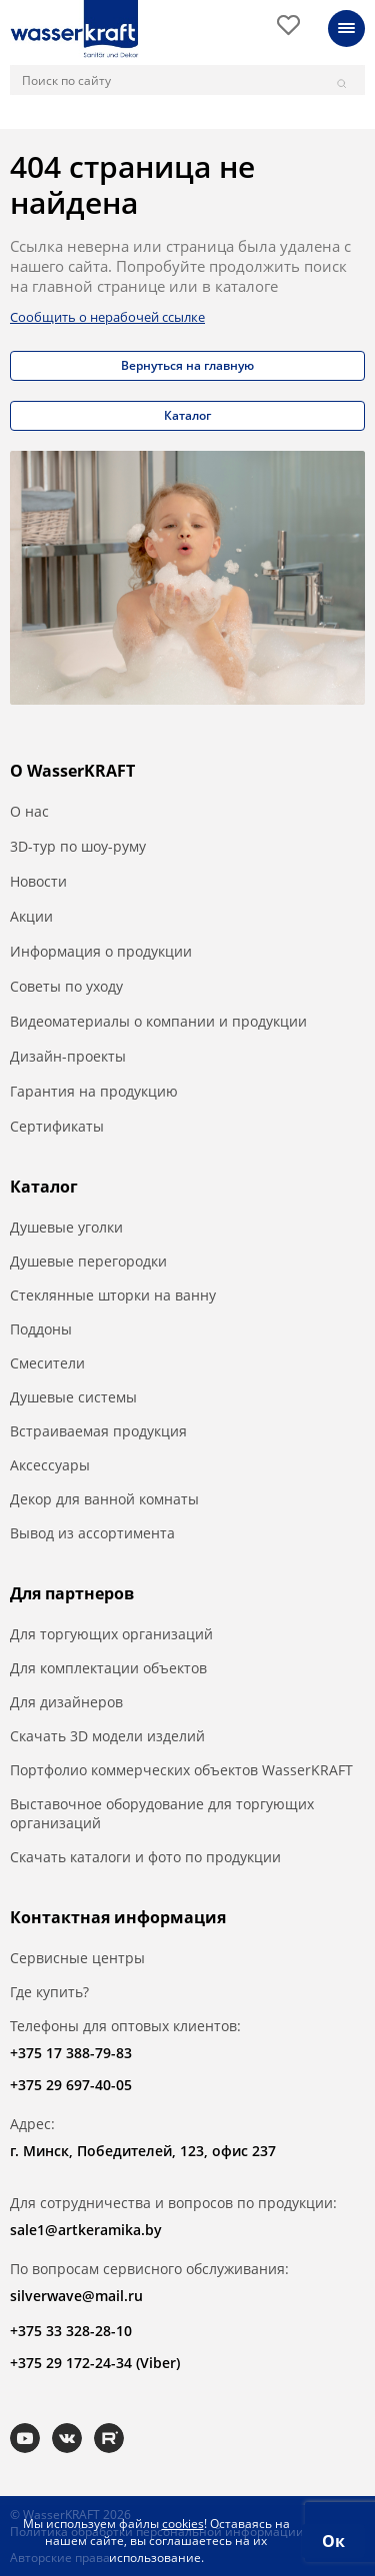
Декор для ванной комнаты (104, 1498)
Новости (38, 881)
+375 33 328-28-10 (71, 2330)
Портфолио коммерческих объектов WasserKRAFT (181, 1769)
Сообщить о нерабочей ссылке (107, 317)
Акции (31, 916)
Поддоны (41, 1328)
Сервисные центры (77, 1957)
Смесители (47, 1362)
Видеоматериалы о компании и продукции (158, 1021)
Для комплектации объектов (108, 1667)
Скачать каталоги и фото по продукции (145, 1856)
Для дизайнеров (66, 1701)
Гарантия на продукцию (94, 1091)
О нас (29, 811)
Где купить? (49, 1991)
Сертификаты (57, 1126)
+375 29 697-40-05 (71, 2084)
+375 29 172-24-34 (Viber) (95, 2362)
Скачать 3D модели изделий (107, 1735)
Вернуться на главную (187, 365)
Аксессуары (50, 1464)
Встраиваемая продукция (98, 1430)
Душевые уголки (66, 1227)
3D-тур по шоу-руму (78, 846)
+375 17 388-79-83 (71, 2052)
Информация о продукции (101, 951)
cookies (183, 2523)
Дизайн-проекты (68, 1056)
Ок (333, 2541)
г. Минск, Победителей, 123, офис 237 (143, 2150)
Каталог (187, 415)
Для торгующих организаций (111, 1633)
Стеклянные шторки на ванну (113, 1295)
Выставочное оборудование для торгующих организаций (162, 1813)
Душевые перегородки (88, 1261)
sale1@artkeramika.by (86, 2229)
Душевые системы (73, 1396)
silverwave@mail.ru (76, 2295)
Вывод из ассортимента (92, 1532)
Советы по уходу (66, 986)
